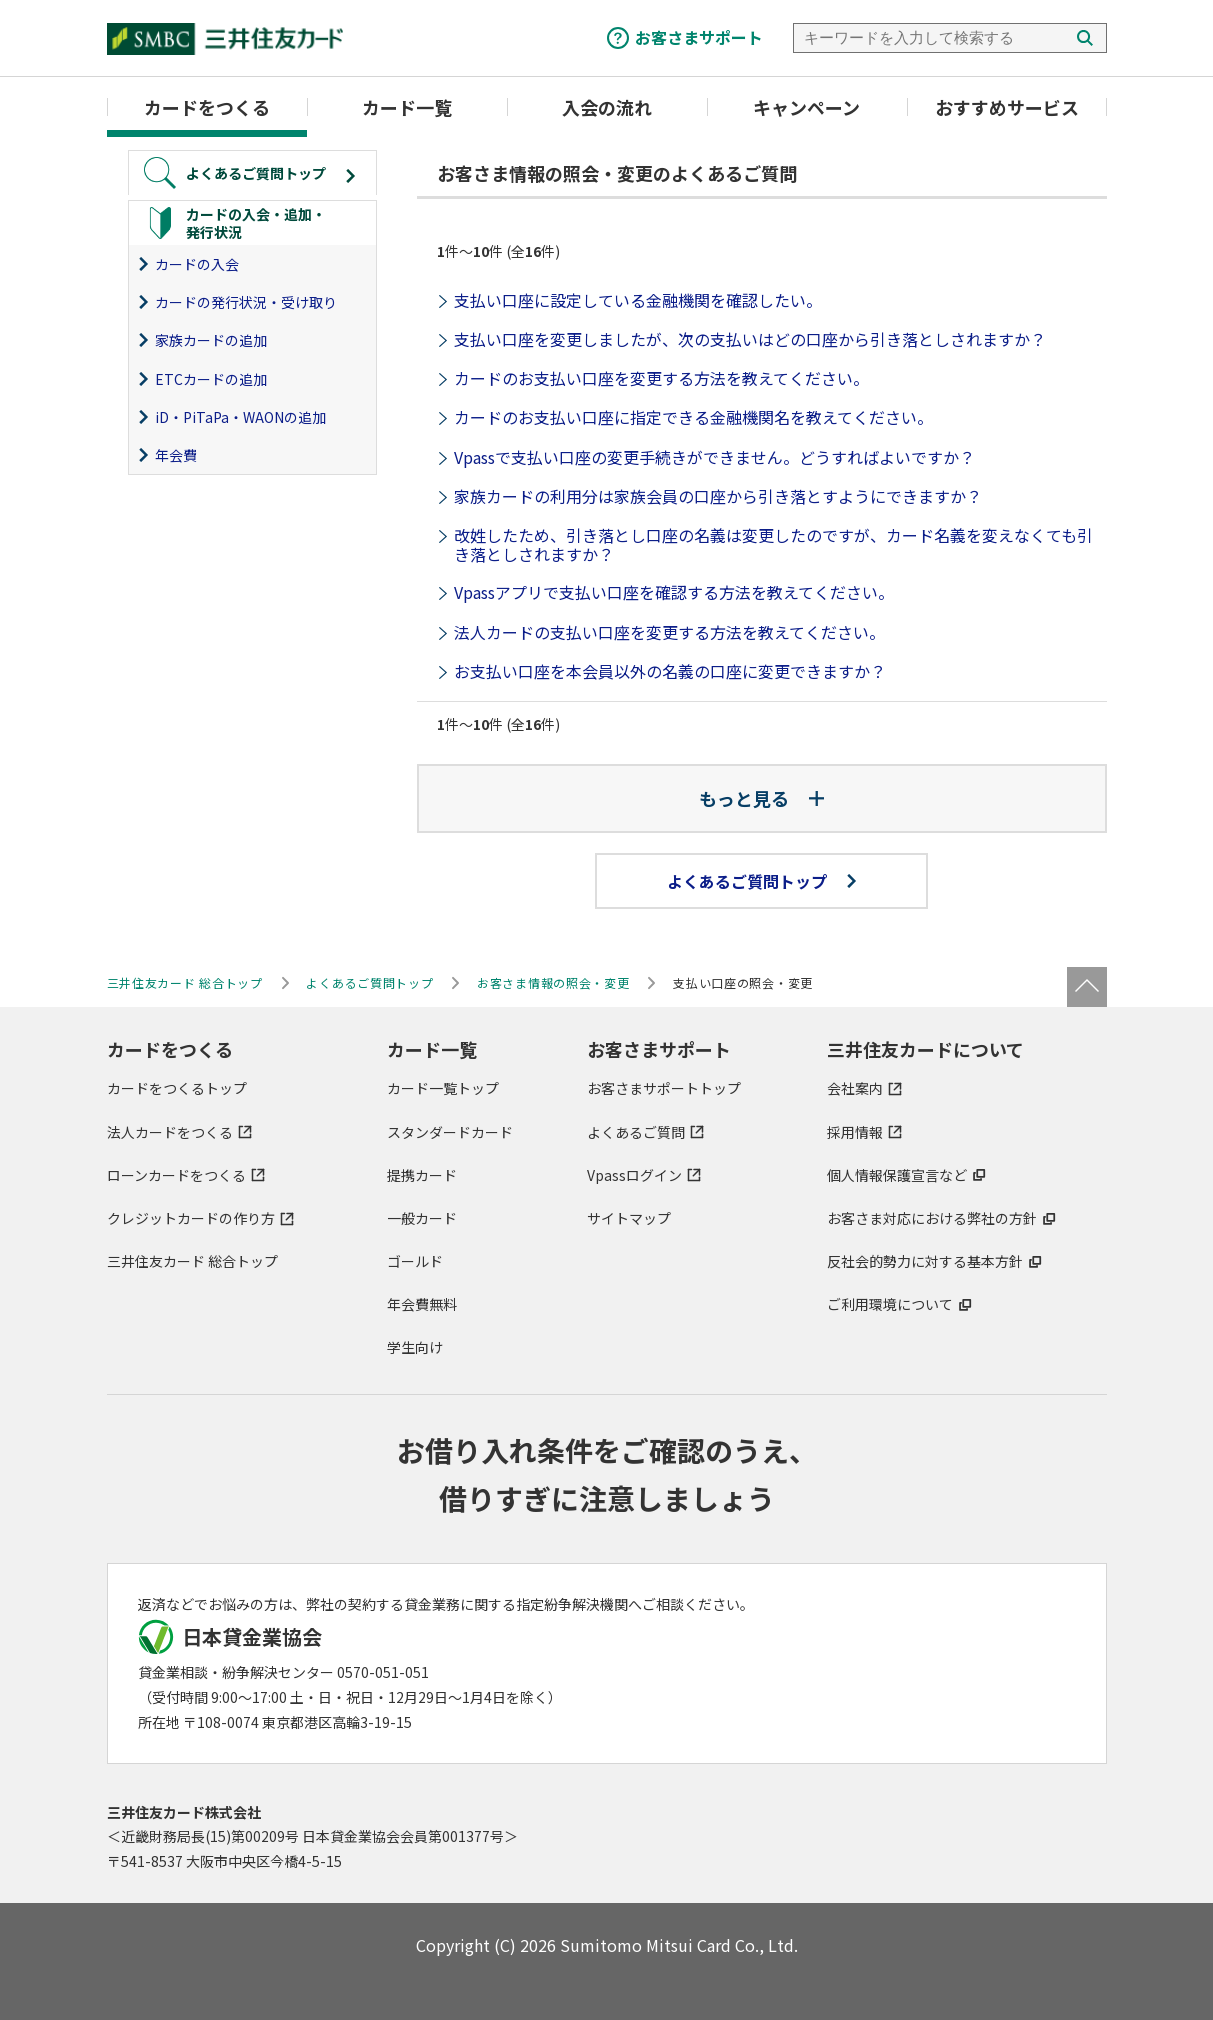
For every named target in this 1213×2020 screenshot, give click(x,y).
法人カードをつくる (170, 1132)
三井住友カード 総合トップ (192, 1261)
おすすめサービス (1007, 107)
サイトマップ (629, 1218)
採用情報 (855, 1132)
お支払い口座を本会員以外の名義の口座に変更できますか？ (670, 671)
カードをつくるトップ (177, 1088)
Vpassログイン (634, 1175)
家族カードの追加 (211, 340)
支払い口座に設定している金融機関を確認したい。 (638, 300)
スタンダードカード (450, 1132)
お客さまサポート (699, 37)
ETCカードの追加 (211, 379)
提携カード (422, 1175)
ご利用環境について (890, 1304)
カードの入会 (197, 264)
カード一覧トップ (443, 1088)
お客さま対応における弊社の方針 (932, 1218)
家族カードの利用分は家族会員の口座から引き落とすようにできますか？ (718, 496)
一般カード (422, 1218)
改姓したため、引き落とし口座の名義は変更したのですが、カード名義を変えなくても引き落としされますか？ (773, 544)
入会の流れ (607, 107)
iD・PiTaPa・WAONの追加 (240, 417)
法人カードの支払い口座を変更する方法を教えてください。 (669, 632)
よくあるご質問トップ (761, 881)
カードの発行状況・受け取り (246, 302)
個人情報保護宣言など (897, 1175)
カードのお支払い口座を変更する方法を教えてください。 (661, 378)
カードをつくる (207, 107)
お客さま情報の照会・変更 (553, 982)
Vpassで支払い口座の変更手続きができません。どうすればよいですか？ (714, 457)
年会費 (176, 455)
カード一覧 (407, 107)
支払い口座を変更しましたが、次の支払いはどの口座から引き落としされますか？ (750, 339)
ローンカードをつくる (176, 1175)
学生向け (415, 1347)
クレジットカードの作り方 (191, 1218)
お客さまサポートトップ (664, 1088)
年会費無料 (422, 1304)
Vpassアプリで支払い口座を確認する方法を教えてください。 (674, 592)
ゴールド (415, 1261)
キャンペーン (806, 107)
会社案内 (855, 1088)
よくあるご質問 (636, 1132)
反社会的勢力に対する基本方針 (925, 1261)
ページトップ (1087, 987)
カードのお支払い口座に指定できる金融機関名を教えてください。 (693, 417)
